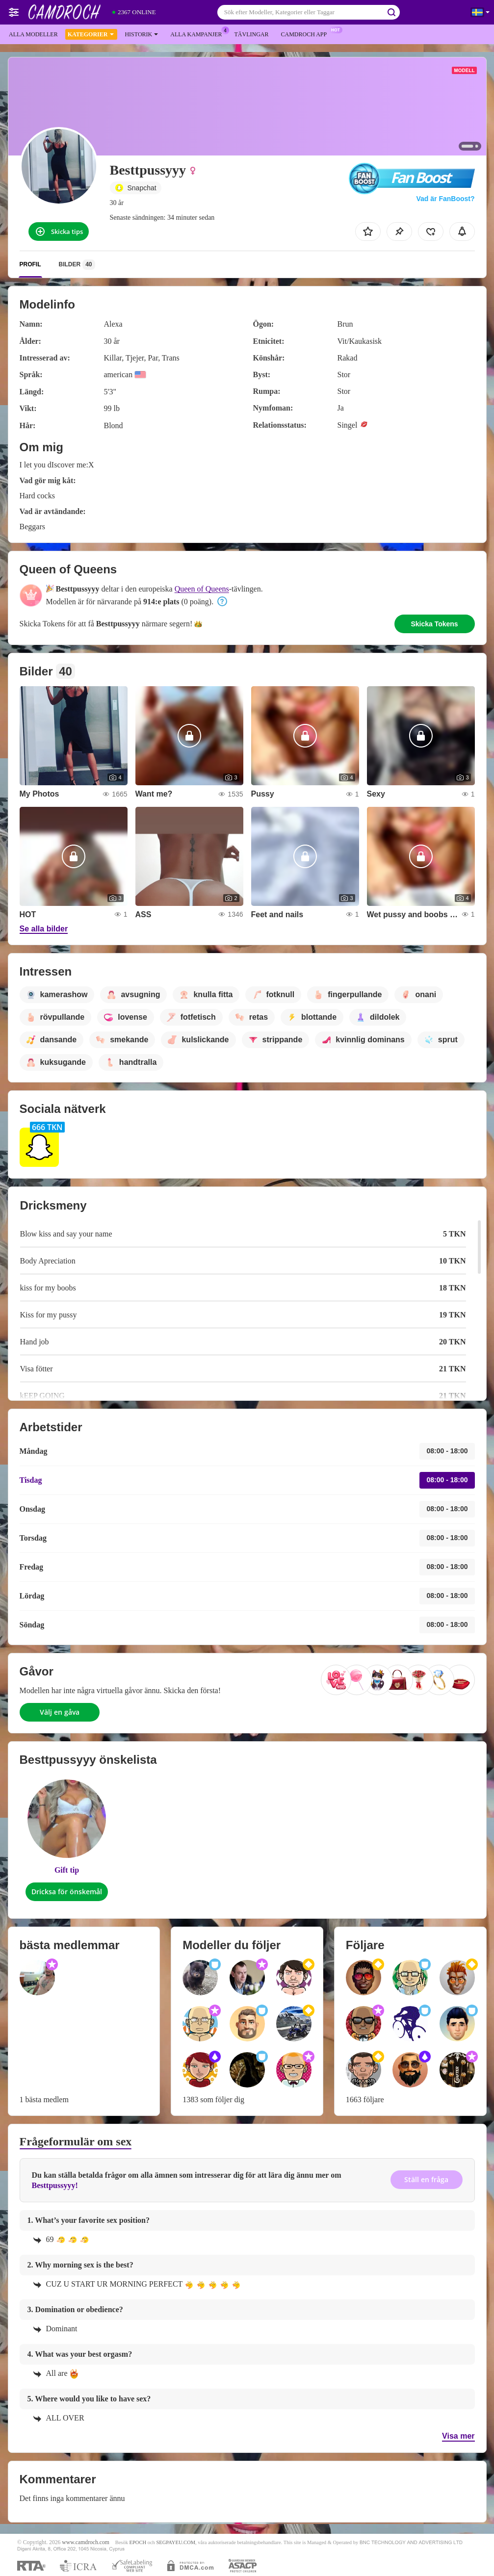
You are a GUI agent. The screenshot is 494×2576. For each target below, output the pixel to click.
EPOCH (138, 2542)
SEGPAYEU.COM (176, 2542)
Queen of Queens (202, 589)
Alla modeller (33, 34)
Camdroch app (306, 33)
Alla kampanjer (198, 33)
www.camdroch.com (85, 2542)
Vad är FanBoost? (445, 199)
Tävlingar (251, 34)
